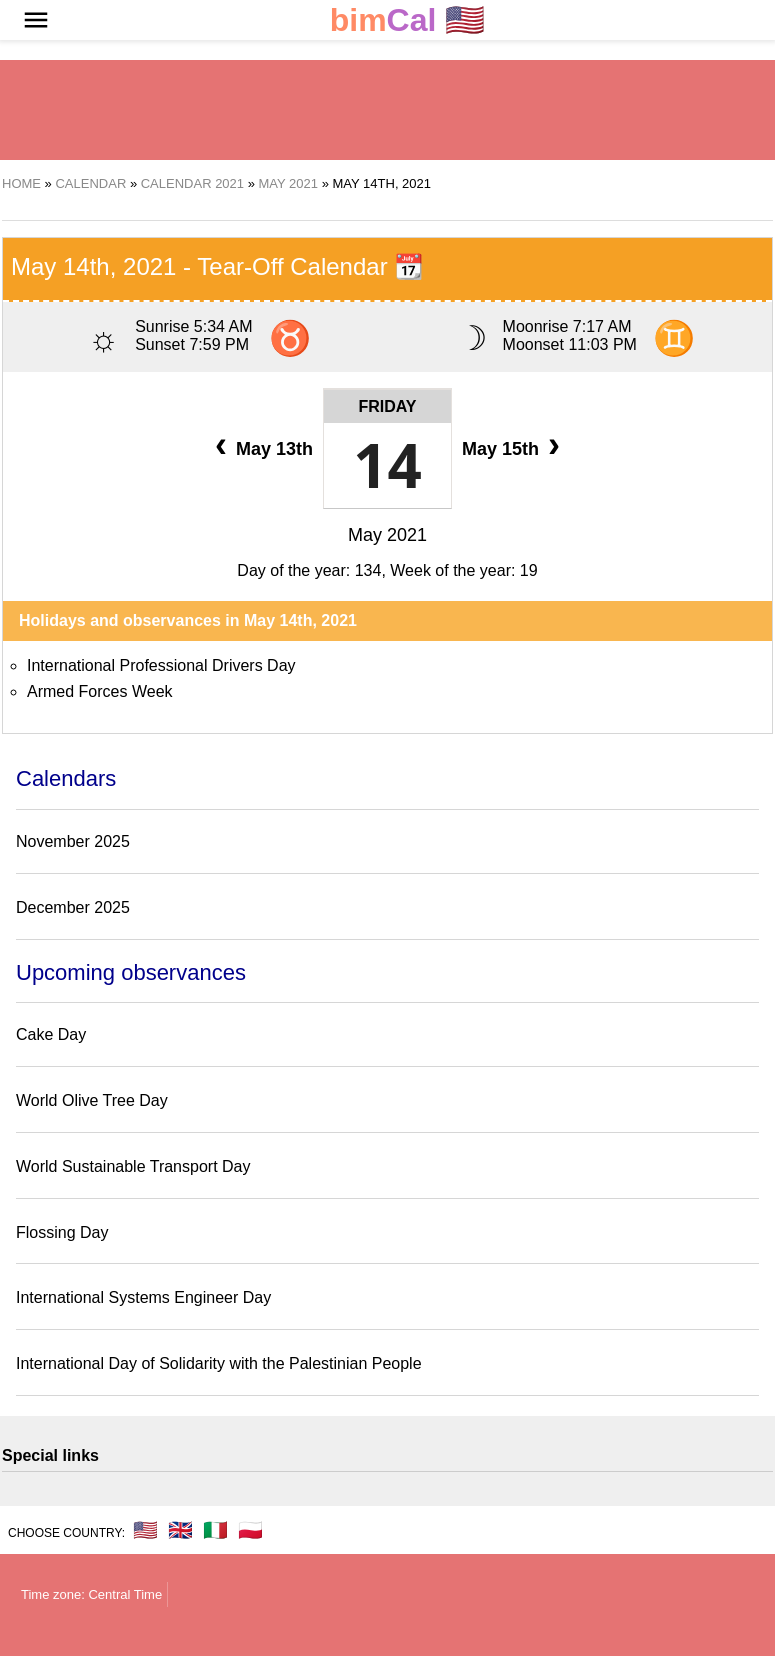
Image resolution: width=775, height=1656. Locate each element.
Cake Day (51, 1034)
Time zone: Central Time (91, 1594)
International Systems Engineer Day (143, 1297)
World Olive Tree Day (92, 1100)
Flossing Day (62, 1232)
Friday (387, 406)
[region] (388, 110)
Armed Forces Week (100, 691)
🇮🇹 (215, 1530)
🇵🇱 (250, 1530)
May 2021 (387, 535)
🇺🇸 (408, 20)
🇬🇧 (180, 1530)
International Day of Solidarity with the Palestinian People (219, 1363)
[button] (36, 20)
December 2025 (73, 907)
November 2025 (73, 841)
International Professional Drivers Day (161, 665)
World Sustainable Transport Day (133, 1166)
